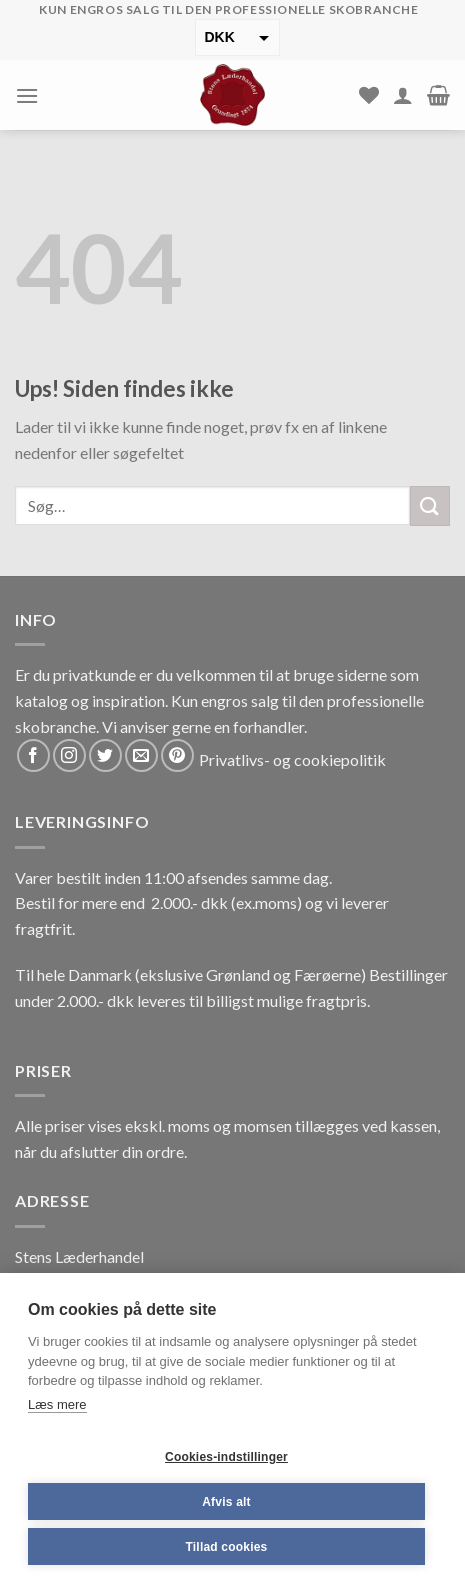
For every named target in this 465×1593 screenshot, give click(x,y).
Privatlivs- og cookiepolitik (292, 759)
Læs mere (57, 1404)
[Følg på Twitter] (105, 755)
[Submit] (430, 505)
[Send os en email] (141, 755)
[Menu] (27, 95)
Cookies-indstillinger (226, 1457)
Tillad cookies (227, 1547)
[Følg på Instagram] (69, 755)
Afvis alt (226, 1502)
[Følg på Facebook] (33, 755)
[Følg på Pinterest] (177, 755)
